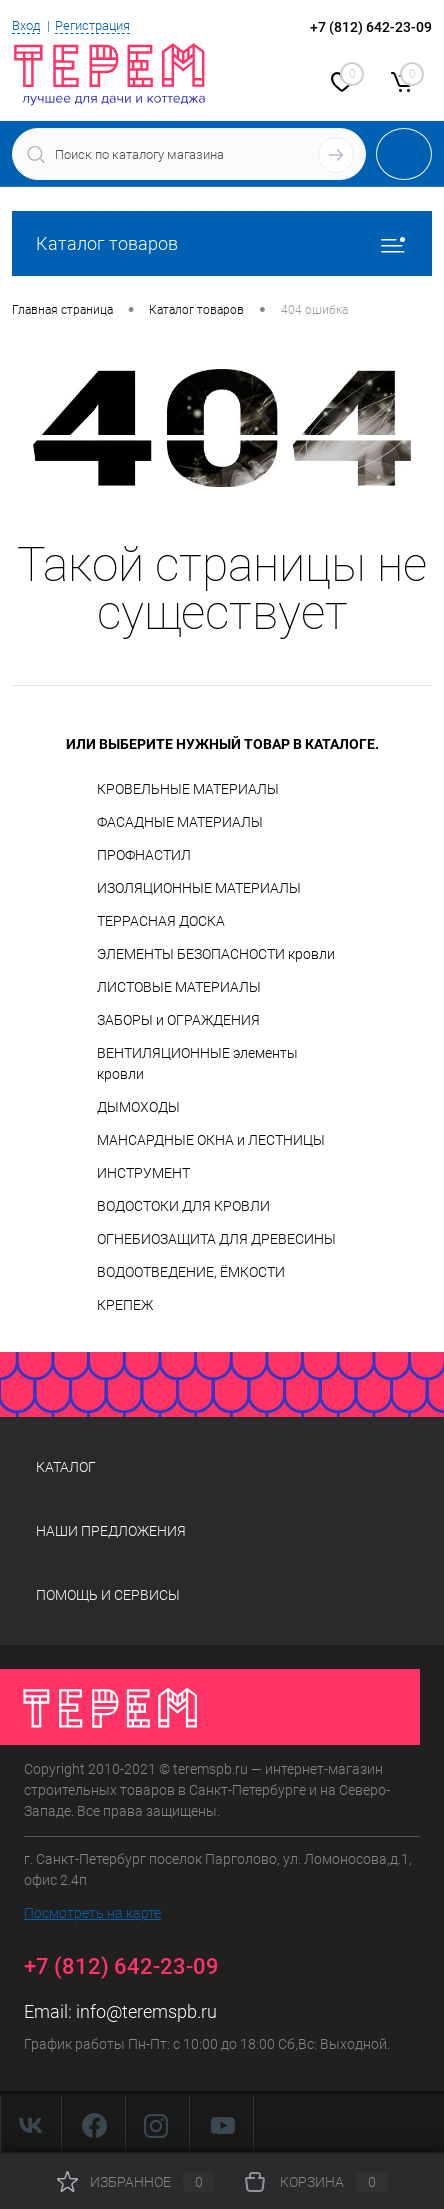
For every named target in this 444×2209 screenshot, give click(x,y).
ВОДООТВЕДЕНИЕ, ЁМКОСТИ (191, 1272)
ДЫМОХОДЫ (138, 1107)
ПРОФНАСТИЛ (144, 855)
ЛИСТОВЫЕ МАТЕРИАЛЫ (179, 987)
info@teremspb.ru (146, 2011)
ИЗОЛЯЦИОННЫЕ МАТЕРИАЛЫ (199, 888)
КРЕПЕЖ (125, 1305)
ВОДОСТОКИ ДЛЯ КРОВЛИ (183, 1206)
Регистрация (92, 25)
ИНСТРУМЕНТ (143, 1173)
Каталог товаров (222, 243)
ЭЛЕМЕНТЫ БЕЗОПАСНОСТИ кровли (216, 954)
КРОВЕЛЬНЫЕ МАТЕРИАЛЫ (188, 789)
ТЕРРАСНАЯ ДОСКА (161, 921)
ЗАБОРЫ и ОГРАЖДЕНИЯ (178, 1020)
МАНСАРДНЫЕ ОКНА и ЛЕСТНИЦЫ (211, 1140)
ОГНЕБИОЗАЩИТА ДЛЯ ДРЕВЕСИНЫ (216, 1239)
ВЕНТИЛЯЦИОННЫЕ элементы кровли (197, 1063)
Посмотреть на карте (92, 1913)
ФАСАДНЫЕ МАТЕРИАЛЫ (180, 822)
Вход (26, 25)
